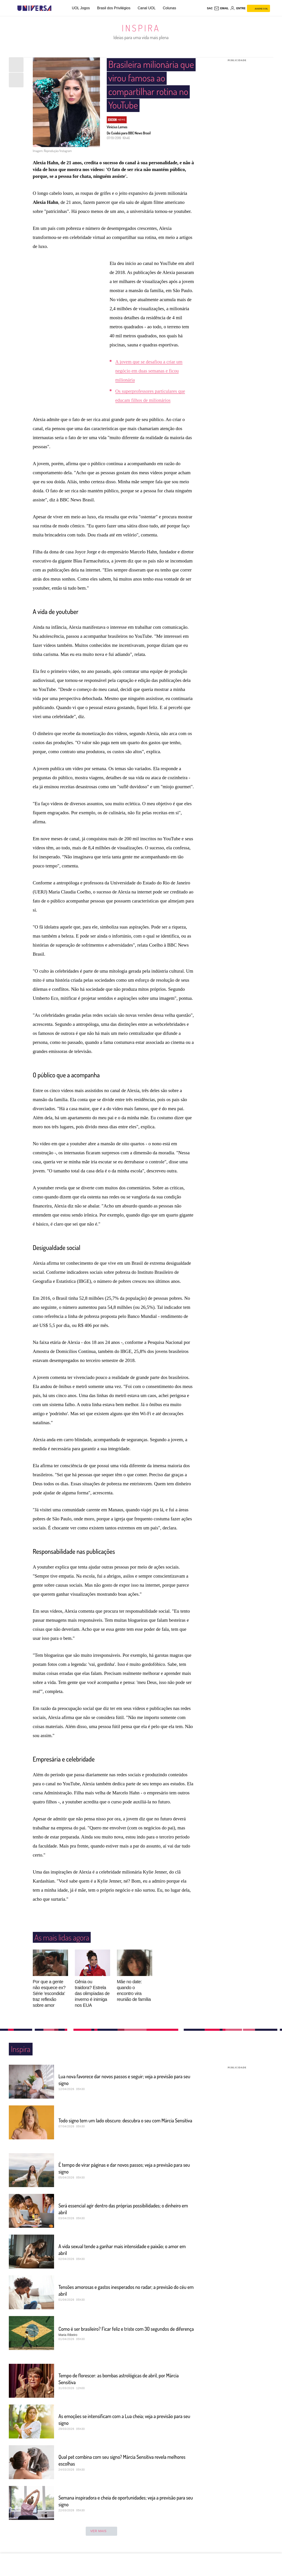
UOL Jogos (81, 8)
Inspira (141, 28)
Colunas (169, 8)
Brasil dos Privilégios (113, 8)
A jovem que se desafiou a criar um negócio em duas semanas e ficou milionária (148, 371)
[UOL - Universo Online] (55, 8)
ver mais (101, 2531)
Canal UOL (147, 8)
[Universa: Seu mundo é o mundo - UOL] (34, 8)
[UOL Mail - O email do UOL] (221, 8)
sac (210, 8)
